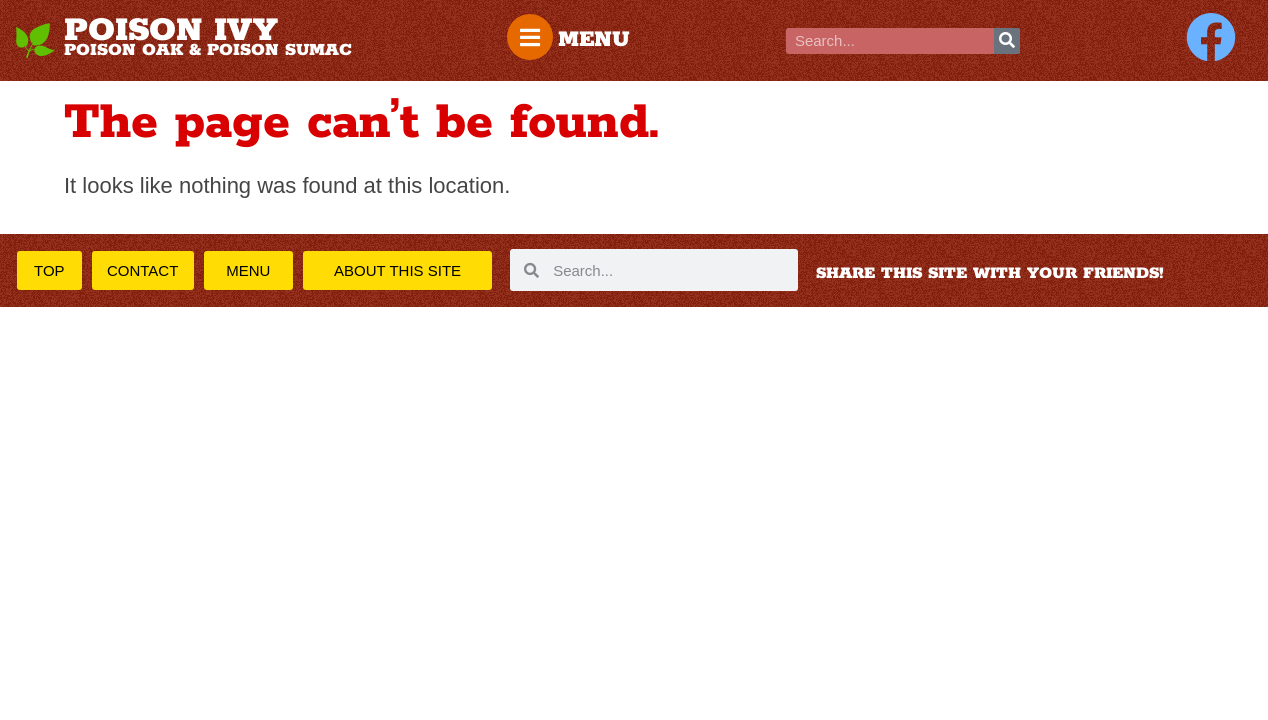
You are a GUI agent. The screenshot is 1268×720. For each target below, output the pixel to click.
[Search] (1007, 41)
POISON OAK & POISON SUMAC (208, 50)
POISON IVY (171, 31)
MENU (594, 40)
